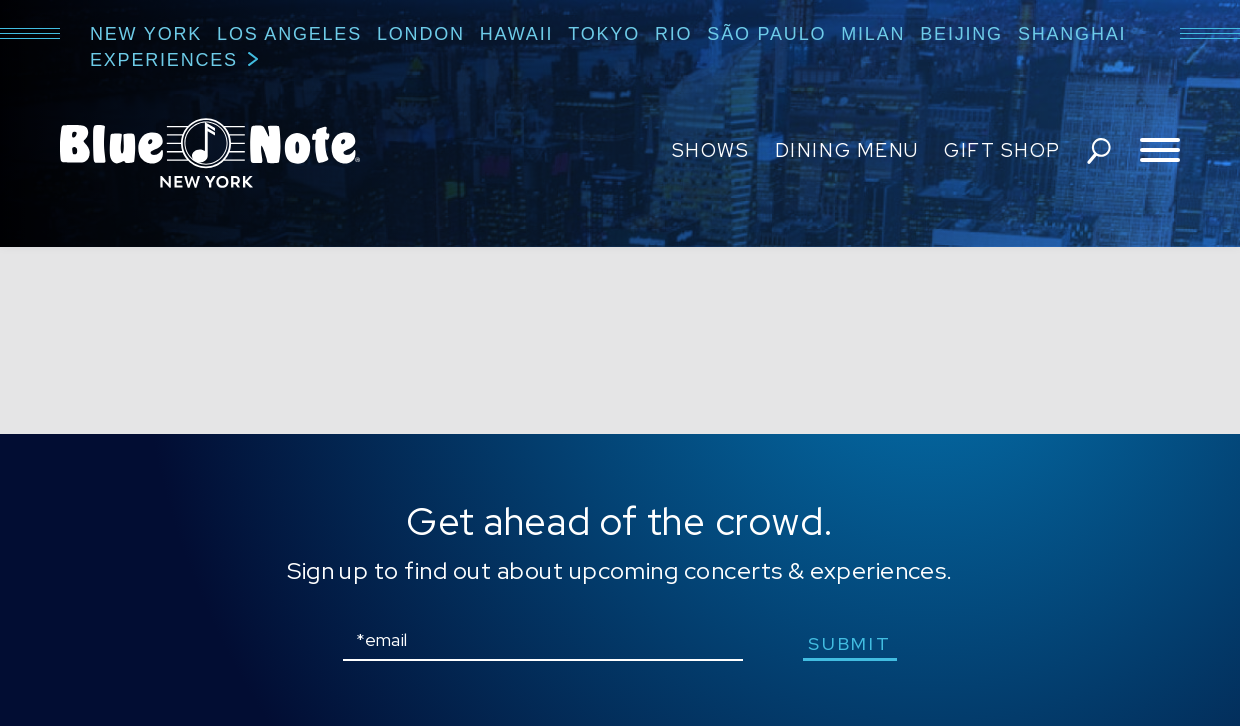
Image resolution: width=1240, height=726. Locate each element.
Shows (711, 150)
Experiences (164, 60)
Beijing (961, 34)
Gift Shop (1002, 150)
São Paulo (766, 34)
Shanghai (1072, 34)
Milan (873, 34)
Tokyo (604, 34)
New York (146, 34)
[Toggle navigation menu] (1160, 151)
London (421, 34)
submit (849, 643)
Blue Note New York (210, 153)
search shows (1099, 151)
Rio (673, 34)
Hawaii (516, 34)
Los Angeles (289, 34)
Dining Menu (847, 150)
